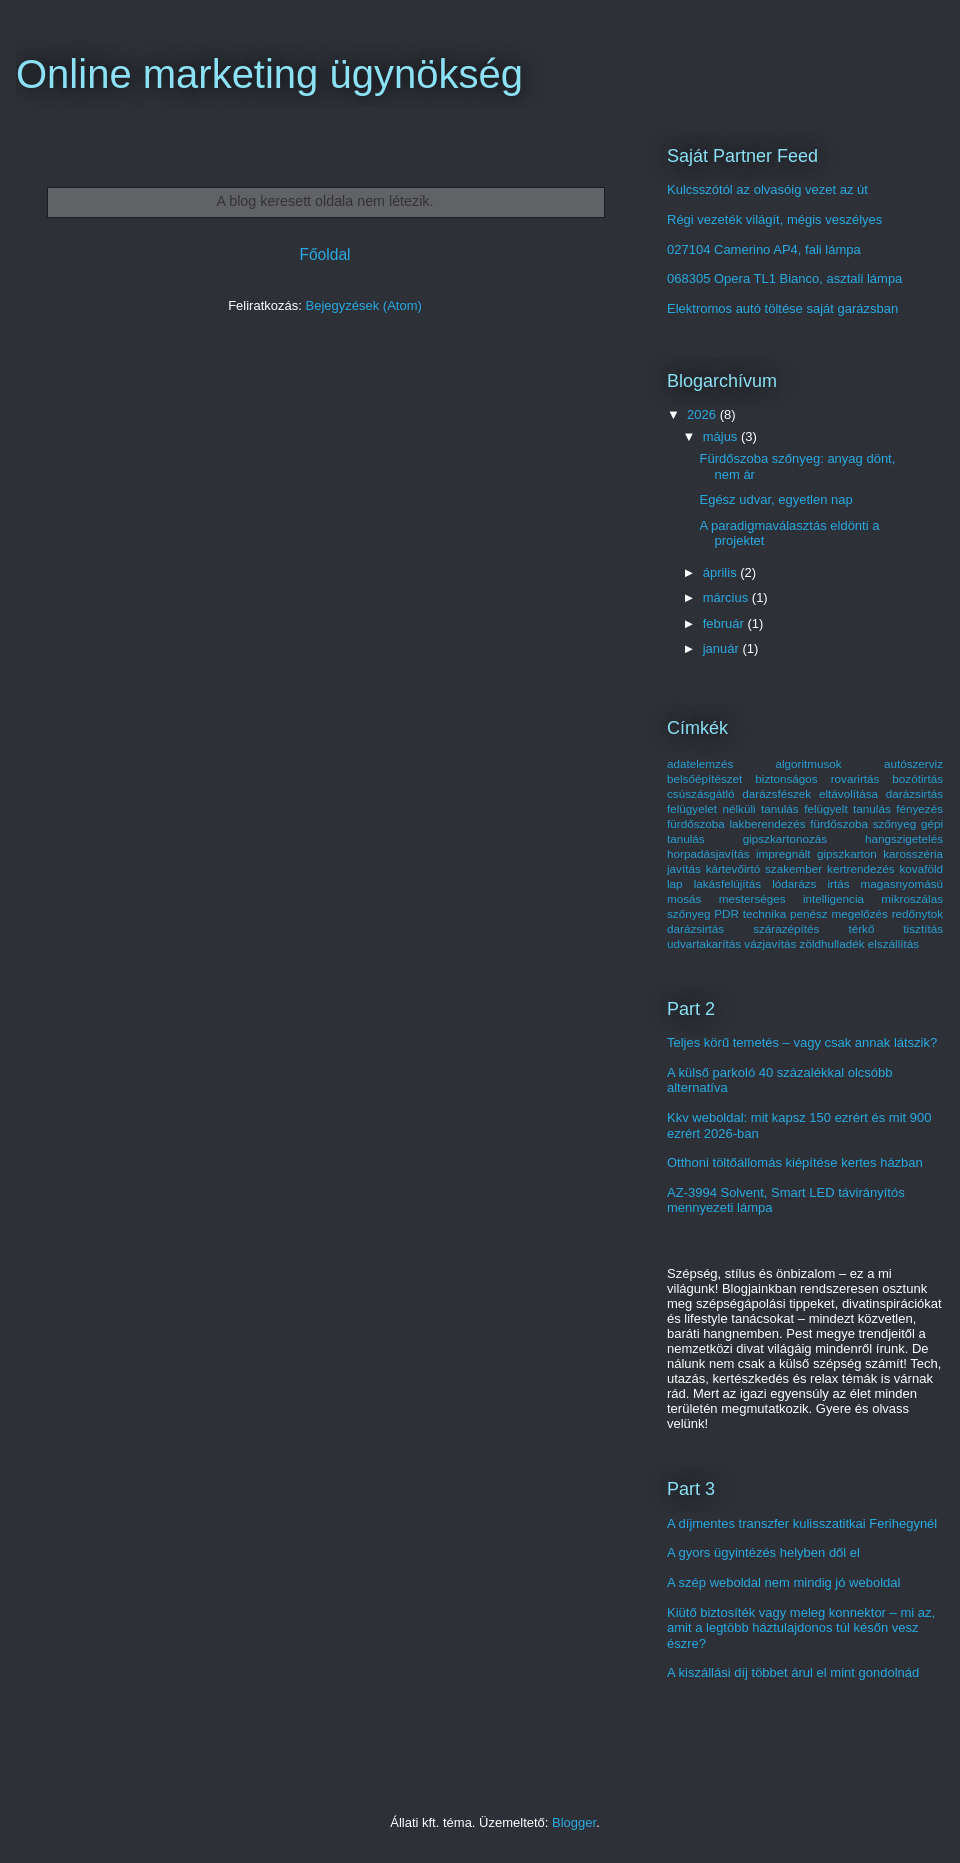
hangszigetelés (904, 838)
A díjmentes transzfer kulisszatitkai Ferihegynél (802, 1523)
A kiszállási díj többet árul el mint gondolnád (793, 1672)
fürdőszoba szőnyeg (863, 823)
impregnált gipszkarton (816, 853)
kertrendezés (861, 868)
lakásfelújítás (728, 883)
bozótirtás (917, 778)
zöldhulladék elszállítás (860, 943)
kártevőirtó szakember (764, 868)
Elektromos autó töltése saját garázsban (782, 308)
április (722, 572)
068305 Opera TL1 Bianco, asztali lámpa (784, 278)
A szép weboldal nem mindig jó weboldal (783, 1582)
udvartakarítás (704, 943)
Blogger (574, 1822)
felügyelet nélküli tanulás (733, 808)
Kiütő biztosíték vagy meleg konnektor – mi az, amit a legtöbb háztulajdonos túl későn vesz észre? (801, 1628)
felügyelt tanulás (847, 808)
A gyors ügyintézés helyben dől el (763, 1552)
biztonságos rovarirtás (817, 778)
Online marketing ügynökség (269, 74)
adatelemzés (700, 763)
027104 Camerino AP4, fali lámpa (764, 249)
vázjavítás (770, 943)
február (725, 623)
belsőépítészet (704, 778)
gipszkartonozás (785, 838)
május (722, 436)
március (727, 597)
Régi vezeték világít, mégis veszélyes (774, 219)
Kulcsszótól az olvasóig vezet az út (767, 189)
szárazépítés (786, 928)
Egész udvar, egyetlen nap (775, 499)
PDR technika (750, 913)
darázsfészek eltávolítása (810, 793)
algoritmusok (808, 763)
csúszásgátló (701, 793)
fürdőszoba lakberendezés (736, 823)
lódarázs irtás (810, 883)
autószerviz (913, 763)
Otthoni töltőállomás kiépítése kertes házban (795, 1162)
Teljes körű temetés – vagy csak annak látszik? (802, 1042)
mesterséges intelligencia (791, 898)
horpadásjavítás (708, 853)
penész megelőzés (839, 913)
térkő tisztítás (895, 928)
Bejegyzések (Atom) (363, 305)
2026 (703, 414)
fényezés (919, 808)
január (723, 648)
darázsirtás (914, 793)
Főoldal (324, 254)
